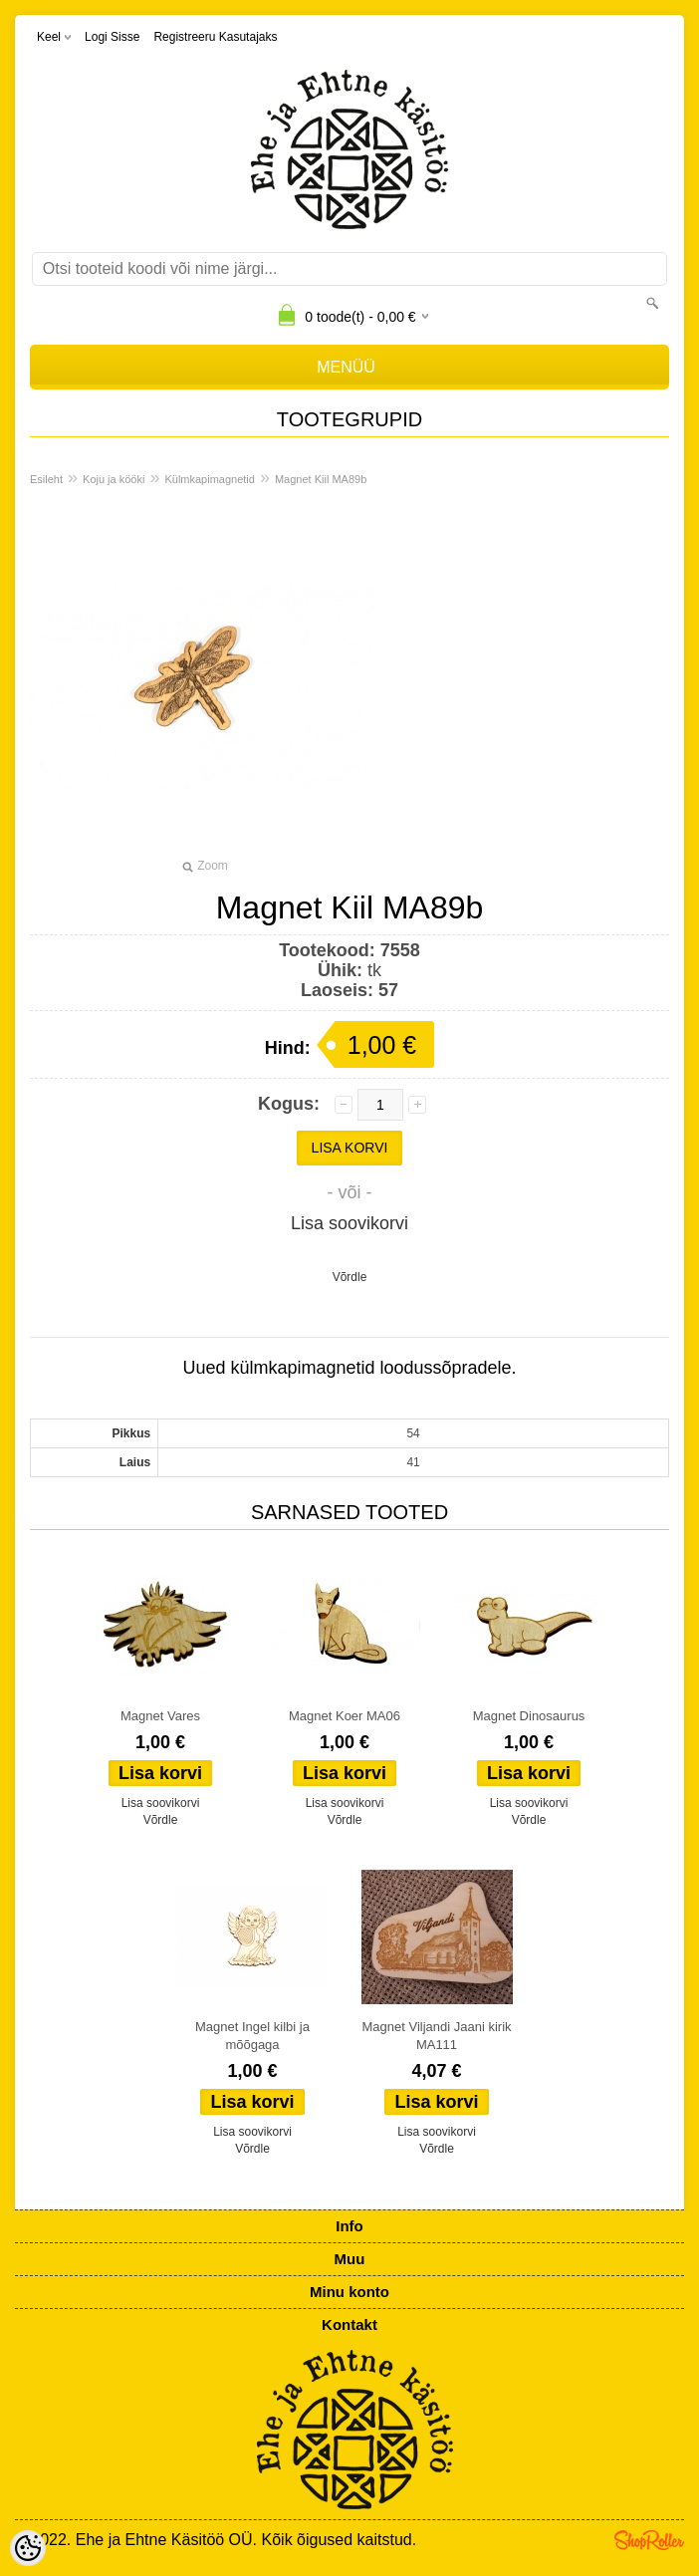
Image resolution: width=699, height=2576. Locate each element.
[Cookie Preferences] (28, 2548)
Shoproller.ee (649, 2540)
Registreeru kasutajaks (215, 37)
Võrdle (350, 1277)
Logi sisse (112, 37)
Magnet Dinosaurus (529, 1715)
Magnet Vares (160, 1715)
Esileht (46, 479)
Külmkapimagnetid (209, 479)
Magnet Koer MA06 (344, 1715)
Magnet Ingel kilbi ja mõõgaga (252, 2035)
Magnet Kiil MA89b (320, 479)
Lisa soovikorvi (349, 1223)
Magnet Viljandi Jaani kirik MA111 (436, 2035)
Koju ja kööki (113, 479)
